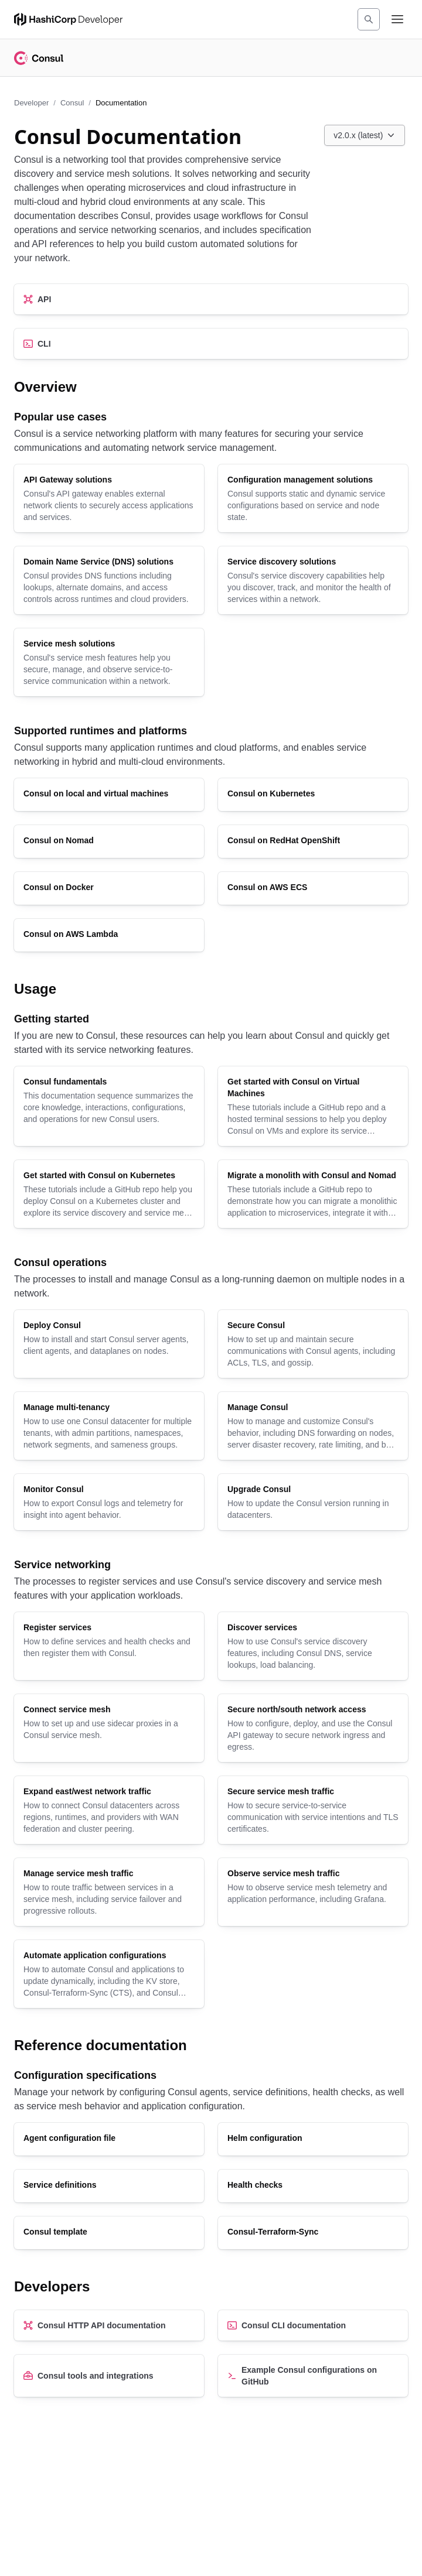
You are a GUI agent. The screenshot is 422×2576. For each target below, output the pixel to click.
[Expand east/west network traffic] (109, 1810)
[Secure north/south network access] (313, 1728)
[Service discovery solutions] (313, 580)
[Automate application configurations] (109, 1974)
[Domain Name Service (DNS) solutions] (109, 580)
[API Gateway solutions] (109, 498)
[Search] (369, 19)
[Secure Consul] (313, 1344)
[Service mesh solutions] (109, 662)
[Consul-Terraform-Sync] (313, 2232)
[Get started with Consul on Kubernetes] (109, 1194)
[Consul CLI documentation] (313, 2325)
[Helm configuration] (313, 2139)
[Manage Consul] (313, 1426)
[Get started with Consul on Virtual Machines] (313, 1106)
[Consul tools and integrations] (109, 2376)
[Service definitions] (109, 2186)
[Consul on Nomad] (109, 841)
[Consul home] (38, 58)
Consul (72, 102)
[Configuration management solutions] (313, 498)
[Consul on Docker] (109, 888)
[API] (211, 299)
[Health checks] (313, 2186)
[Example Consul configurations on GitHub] (313, 2376)
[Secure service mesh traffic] (313, 1810)
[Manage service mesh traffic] (109, 1892)
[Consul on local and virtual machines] (109, 794)
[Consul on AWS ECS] (313, 888)
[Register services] (109, 1646)
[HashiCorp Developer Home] (68, 19)
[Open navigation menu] (397, 19)
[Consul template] (109, 2232)
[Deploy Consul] (109, 1344)
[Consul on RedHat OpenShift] (313, 841)
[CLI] (211, 344)
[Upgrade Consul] (313, 1502)
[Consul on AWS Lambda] (109, 935)
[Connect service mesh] (109, 1728)
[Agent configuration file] (109, 2139)
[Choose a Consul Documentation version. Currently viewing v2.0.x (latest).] (364, 135)
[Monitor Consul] (109, 1502)
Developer (31, 102)
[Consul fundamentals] (109, 1106)
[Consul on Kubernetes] (313, 794)
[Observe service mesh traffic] (313, 1892)
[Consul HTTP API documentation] (109, 2325)
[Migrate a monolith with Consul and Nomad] (313, 1194)
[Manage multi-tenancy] (109, 1426)
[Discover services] (313, 1646)
